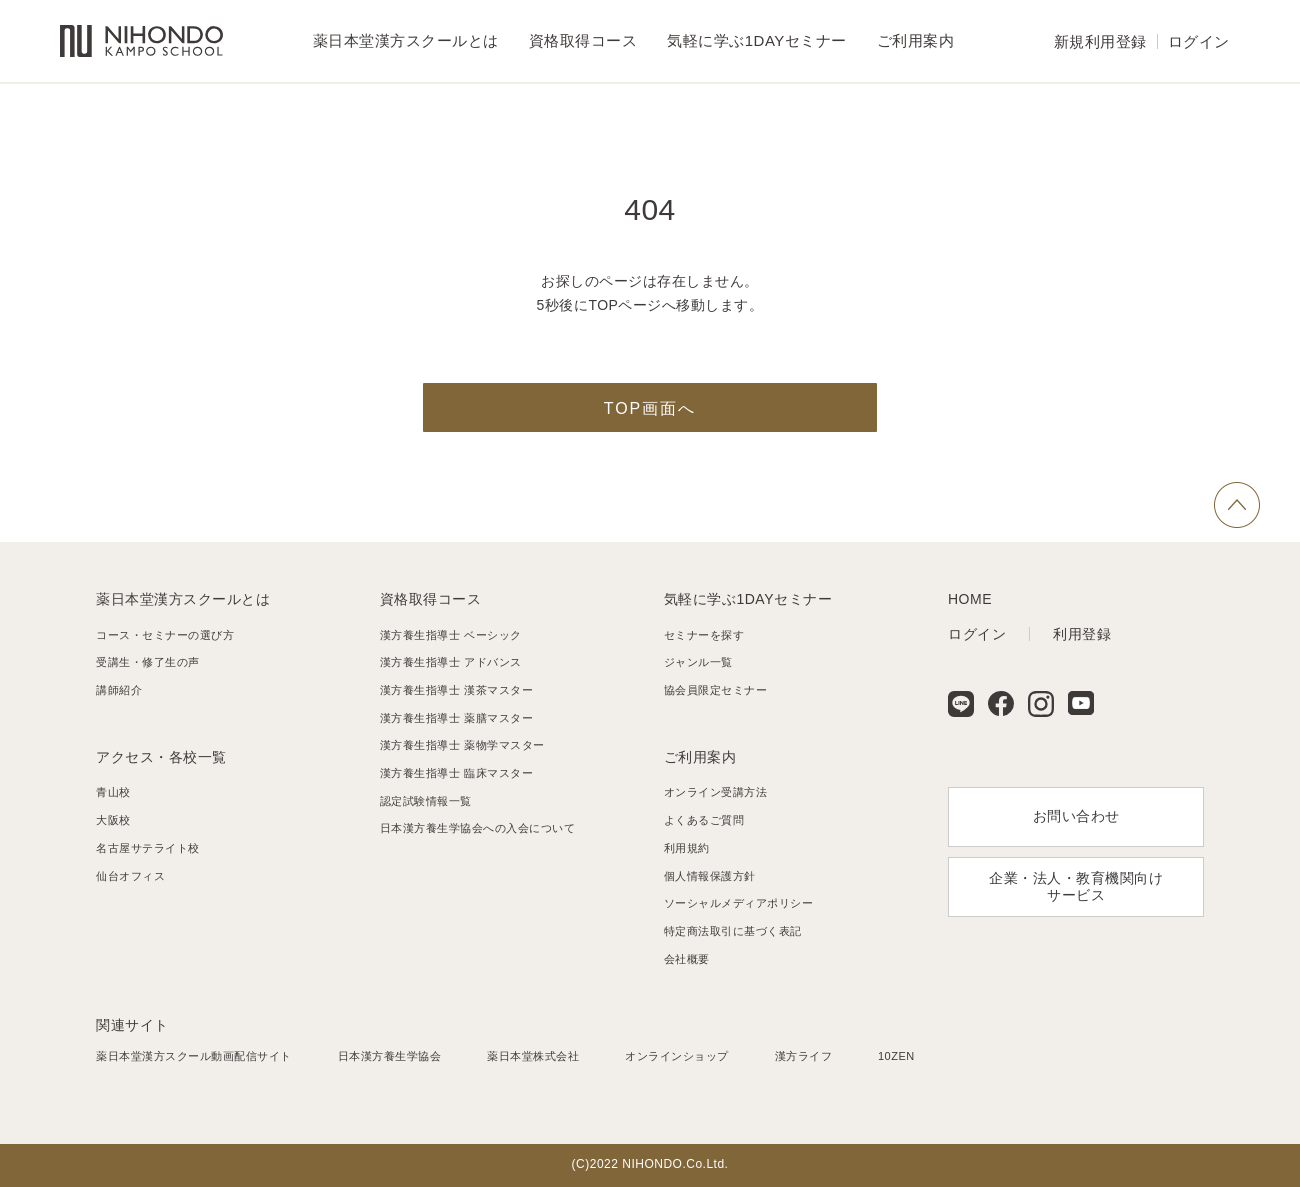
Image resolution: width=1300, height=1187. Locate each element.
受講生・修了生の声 (148, 662)
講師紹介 (119, 690)
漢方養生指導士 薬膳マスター (456, 718)
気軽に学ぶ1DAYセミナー (748, 599)
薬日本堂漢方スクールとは (183, 599)
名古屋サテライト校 (148, 848)
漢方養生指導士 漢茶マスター (456, 690)
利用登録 (1082, 634)
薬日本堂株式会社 (533, 1056)
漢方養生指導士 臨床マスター (456, 773)
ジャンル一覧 (698, 662)
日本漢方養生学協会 (390, 1056)
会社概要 (687, 959)
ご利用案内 (700, 757)
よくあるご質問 (704, 820)
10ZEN (896, 1056)
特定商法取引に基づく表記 (733, 931)
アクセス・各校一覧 (161, 757)
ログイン (1199, 41)
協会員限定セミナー (716, 690)
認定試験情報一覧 (426, 801)
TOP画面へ (650, 408)
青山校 (113, 792)
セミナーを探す (704, 635)
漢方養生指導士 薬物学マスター (462, 745)
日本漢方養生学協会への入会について (478, 828)
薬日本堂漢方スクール (141, 41)
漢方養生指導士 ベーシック (451, 635)
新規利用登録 (1100, 41)
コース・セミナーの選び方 (165, 635)
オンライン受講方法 (716, 792)
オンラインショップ (677, 1056)
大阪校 (113, 820)
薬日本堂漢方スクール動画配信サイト (194, 1056)
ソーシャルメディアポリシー (739, 903)
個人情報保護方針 (710, 876)
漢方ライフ (804, 1056)
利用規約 (687, 848)
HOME (970, 599)
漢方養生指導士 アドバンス (451, 662)
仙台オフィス (130, 876)
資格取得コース (431, 599)
